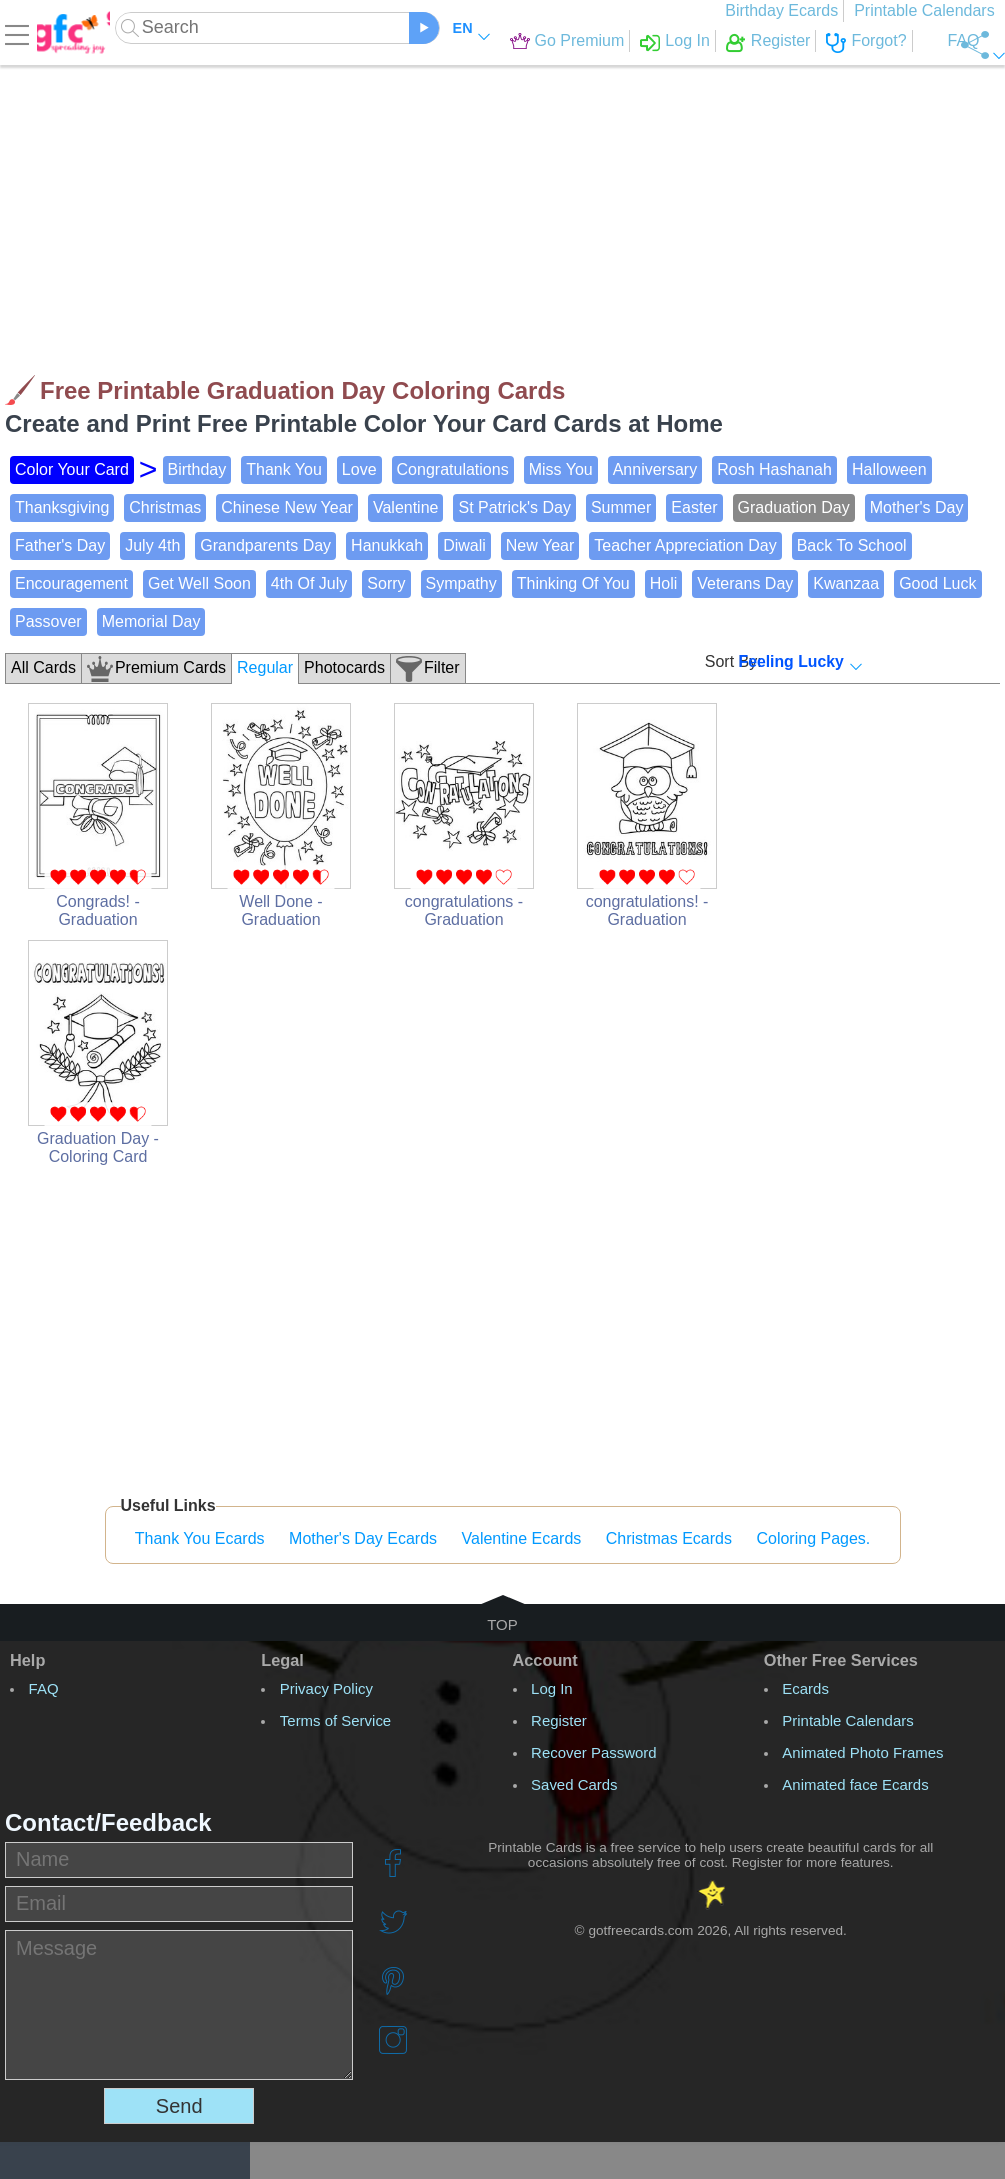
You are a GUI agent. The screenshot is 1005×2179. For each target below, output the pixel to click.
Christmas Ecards (669, 1538)
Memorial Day (151, 621)
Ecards (805, 1688)
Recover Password (594, 1752)
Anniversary (655, 469)
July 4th (152, 545)
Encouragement (71, 583)
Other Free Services (841, 1660)
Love (359, 469)
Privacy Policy (326, 1688)
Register (731, 40)
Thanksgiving (62, 507)
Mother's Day (917, 507)
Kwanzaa (846, 583)
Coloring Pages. (813, 1538)
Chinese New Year (287, 507)
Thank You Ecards (200, 1538)
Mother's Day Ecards (363, 1538)
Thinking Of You (573, 583)
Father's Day (60, 545)
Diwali (464, 545)
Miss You (561, 469)
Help (27, 1660)
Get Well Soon (199, 583)
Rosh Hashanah (774, 469)
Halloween (889, 469)
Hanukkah (387, 545)
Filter (442, 667)
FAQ (913, 40)
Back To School (852, 545)
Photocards (344, 667)
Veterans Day (745, 583)
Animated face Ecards (855, 1784)
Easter (694, 507)
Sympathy (461, 583)
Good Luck (937, 583)
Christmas (165, 507)
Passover (48, 621)
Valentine (406, 507)
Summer (621, 507)
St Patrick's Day (514, 507)
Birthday (197, 469)
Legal (282, 1660)
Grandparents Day (265, 545)
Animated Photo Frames (862, 1752)
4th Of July (309, 583)
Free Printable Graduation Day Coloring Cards (302, 390)
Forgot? (828, 40)
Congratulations (453, 469)
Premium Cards (170, 667)
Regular (265, 667)
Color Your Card (72, 469)
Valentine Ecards (522, 1538)
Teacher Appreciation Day (685, 545)
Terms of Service (335, 1720)
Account (545, 1660)
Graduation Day (794, 507)
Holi (664, 583)
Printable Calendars (929, 10)
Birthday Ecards (787, 10)
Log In (637, 40)
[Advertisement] (478, 210)
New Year (540, 545)
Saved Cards (574, 1784)
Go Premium (529, 40)
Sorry (386, 583)
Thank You (284, 469)
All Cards (43, 667)
